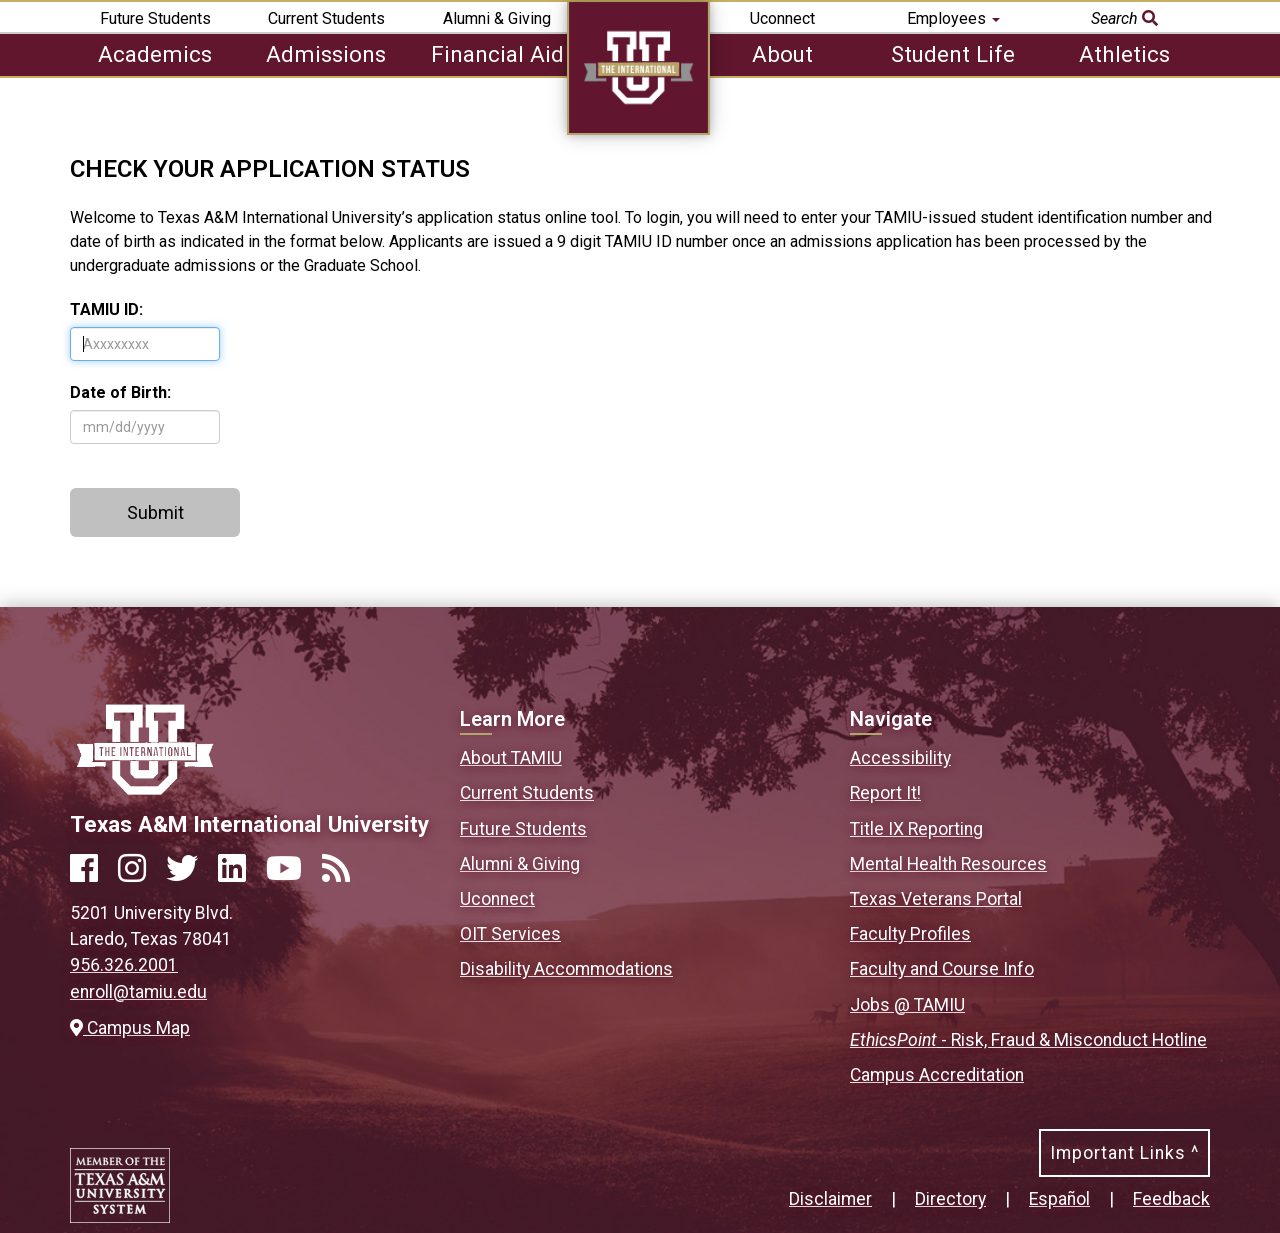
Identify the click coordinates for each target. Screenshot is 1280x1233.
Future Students (155, 18)
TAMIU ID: (106, 309)
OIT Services (510, 934)
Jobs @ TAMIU (907, 1005)
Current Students (326, 18)
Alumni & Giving (497, 18)
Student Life (953, 54)
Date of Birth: (120, 392)
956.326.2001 (124, 965)
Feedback (1171, 1199)
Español (1059, 1199)
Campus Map (130, 1028)
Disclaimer (830, 1199)
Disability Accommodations (566, 969)
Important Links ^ (1124, 1153)
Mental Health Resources (948, 864)
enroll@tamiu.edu (138, 992)
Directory (950, 1199)
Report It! (885, 793)
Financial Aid (497, 54)
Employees (953, 18)
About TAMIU (511, 758)
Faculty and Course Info (942, 969)
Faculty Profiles (910, 934)
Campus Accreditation (937, 1075)
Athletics (1124, 54)
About (782, 54)
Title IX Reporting (916, 829)
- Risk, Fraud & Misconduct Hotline (1028, 1040)
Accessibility (900, 758)
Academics (155, 54)
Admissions (326, 54)
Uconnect (782, 18)
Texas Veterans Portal (936, 899)
